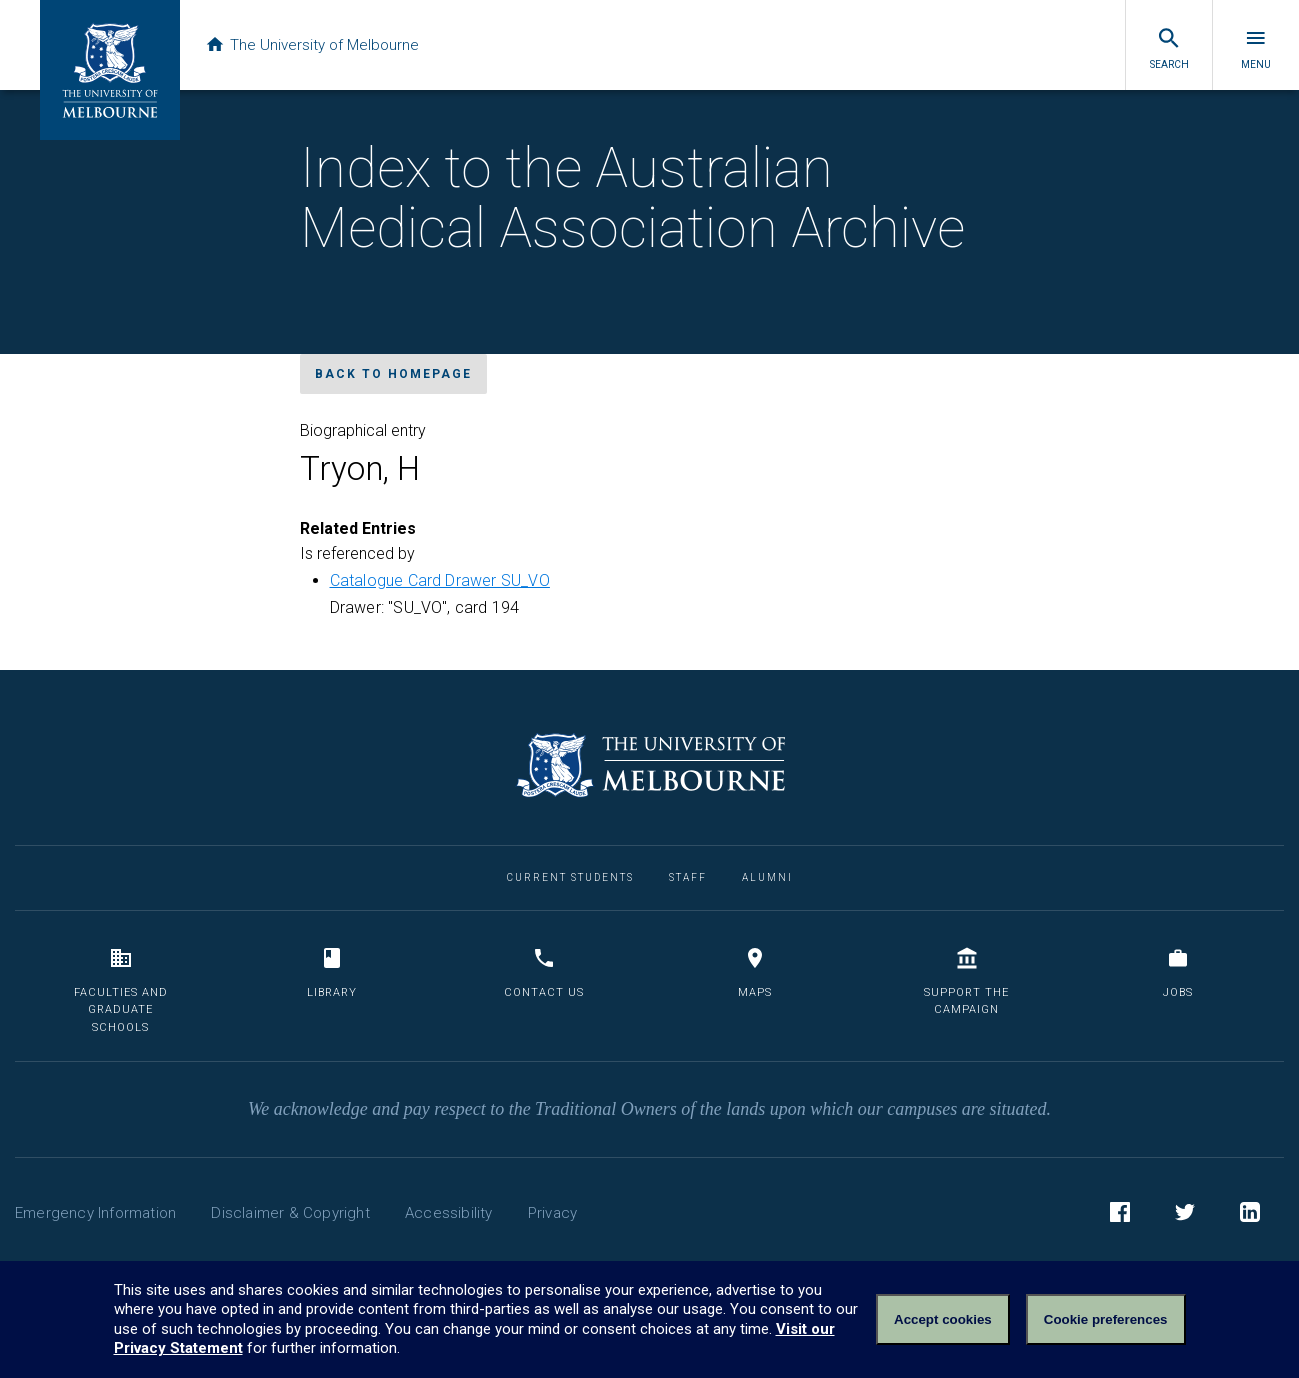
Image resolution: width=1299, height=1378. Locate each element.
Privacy (552, 1213)
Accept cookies (943, 1319)
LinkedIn (1250, 1215)
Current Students (570, 877)
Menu (1256, 48)
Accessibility (449, 1213)
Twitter (1185, 1215)
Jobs (1178, 972)
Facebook (1120, 1215)
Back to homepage (393, 374)
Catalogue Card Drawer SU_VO (440, 580)
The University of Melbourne (312, 45)
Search (1169, 48)
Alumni (767, 877)
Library (332, 972)
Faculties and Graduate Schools (121, 990)
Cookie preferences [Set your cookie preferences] (1106, 1319)
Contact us (544, 972)
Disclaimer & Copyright (290, 1213)
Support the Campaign (966, 981)
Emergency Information (95, 1213)
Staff (688, 877)
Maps (755, 972)
